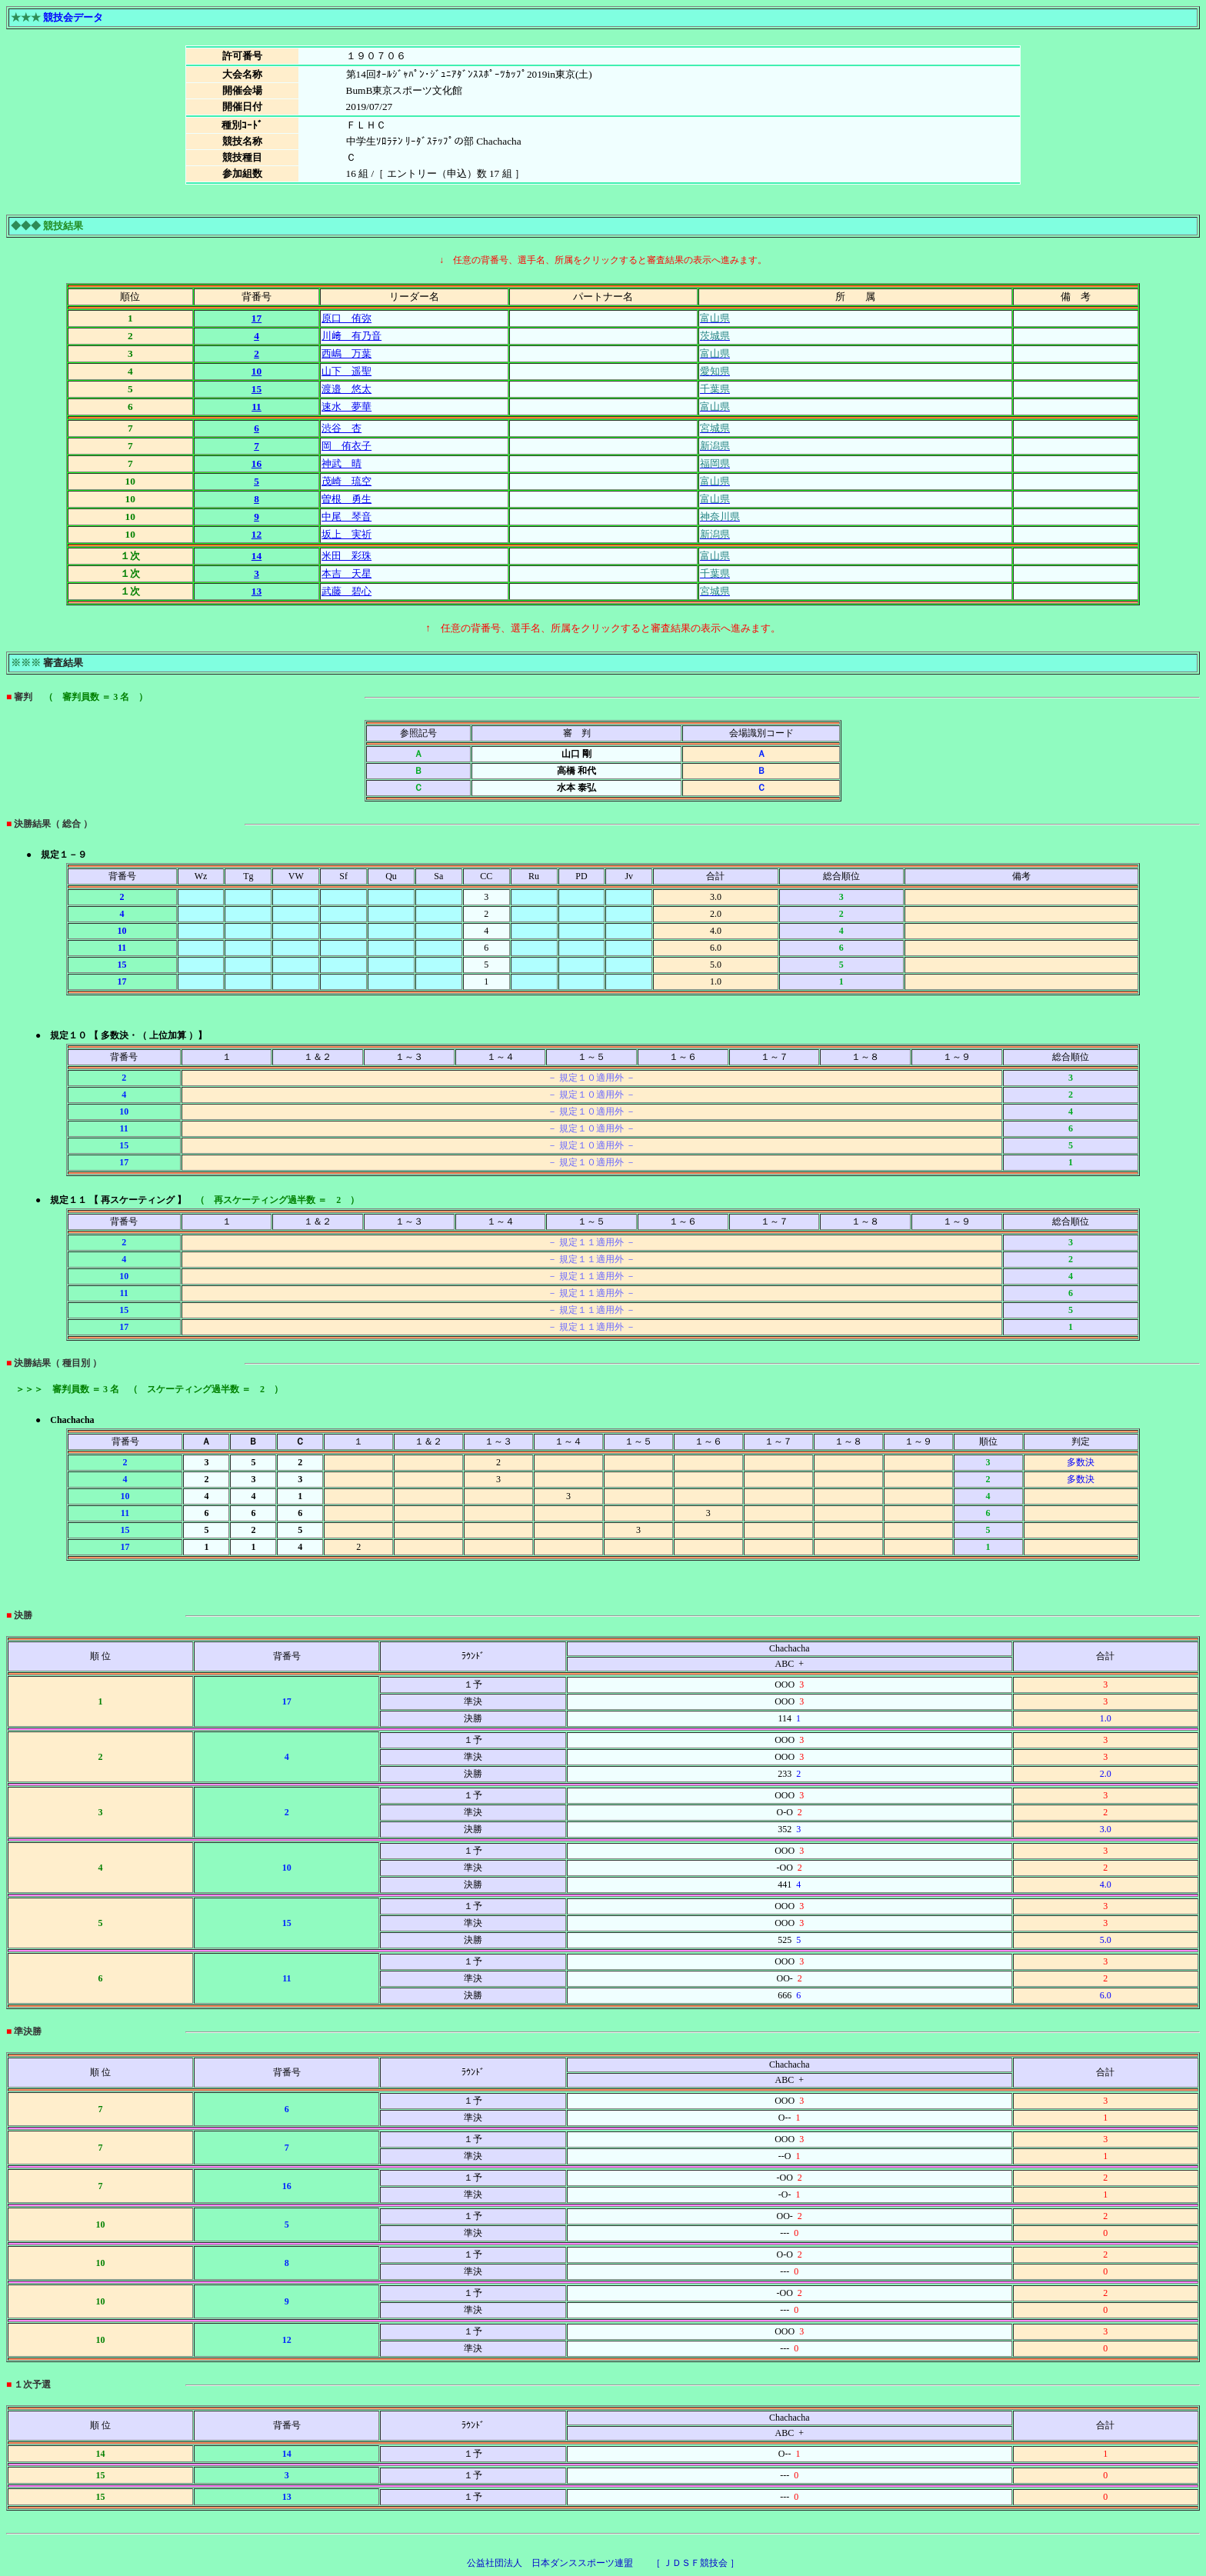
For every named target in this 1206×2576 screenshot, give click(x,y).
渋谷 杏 (341, 428)
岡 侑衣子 (346, 446)
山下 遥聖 (346, 371)
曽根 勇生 (346, 499)
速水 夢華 (346, 406)
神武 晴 (341, 463)
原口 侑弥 (346, 318)
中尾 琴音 (346, 516)
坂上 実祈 (346, 534)
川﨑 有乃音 (351, 336)
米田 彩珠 (346, 556)
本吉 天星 (346, 573)
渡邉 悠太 (346, 389)
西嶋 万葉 (346, 353)
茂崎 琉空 (346, 481)
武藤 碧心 (346, 591)
